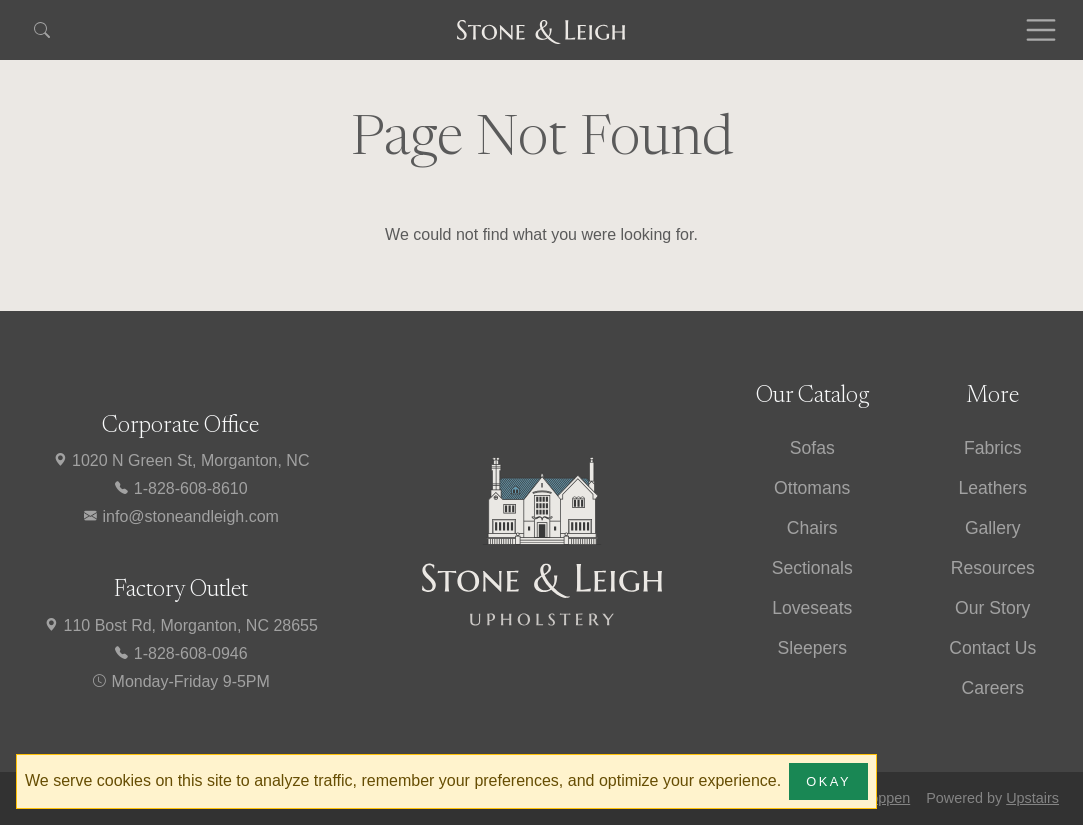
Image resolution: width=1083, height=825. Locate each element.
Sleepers (812, 648)
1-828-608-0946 (180, 653)
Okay (828, 781)
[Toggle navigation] (1041, 30)
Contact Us (992, 648)
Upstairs (1032, 798)
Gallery (993, 528)
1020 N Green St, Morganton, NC (181, 460)
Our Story (992, 608)
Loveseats (812, 608)
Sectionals (812, 568)
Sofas (812, 448)
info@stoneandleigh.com (180, 516)
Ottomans (812, 488)
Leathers (993, 488)
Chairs (812, 528)
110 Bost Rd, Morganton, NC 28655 (180, 625)
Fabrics (993, 448)
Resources (993, 568)
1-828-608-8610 (180, 488)
